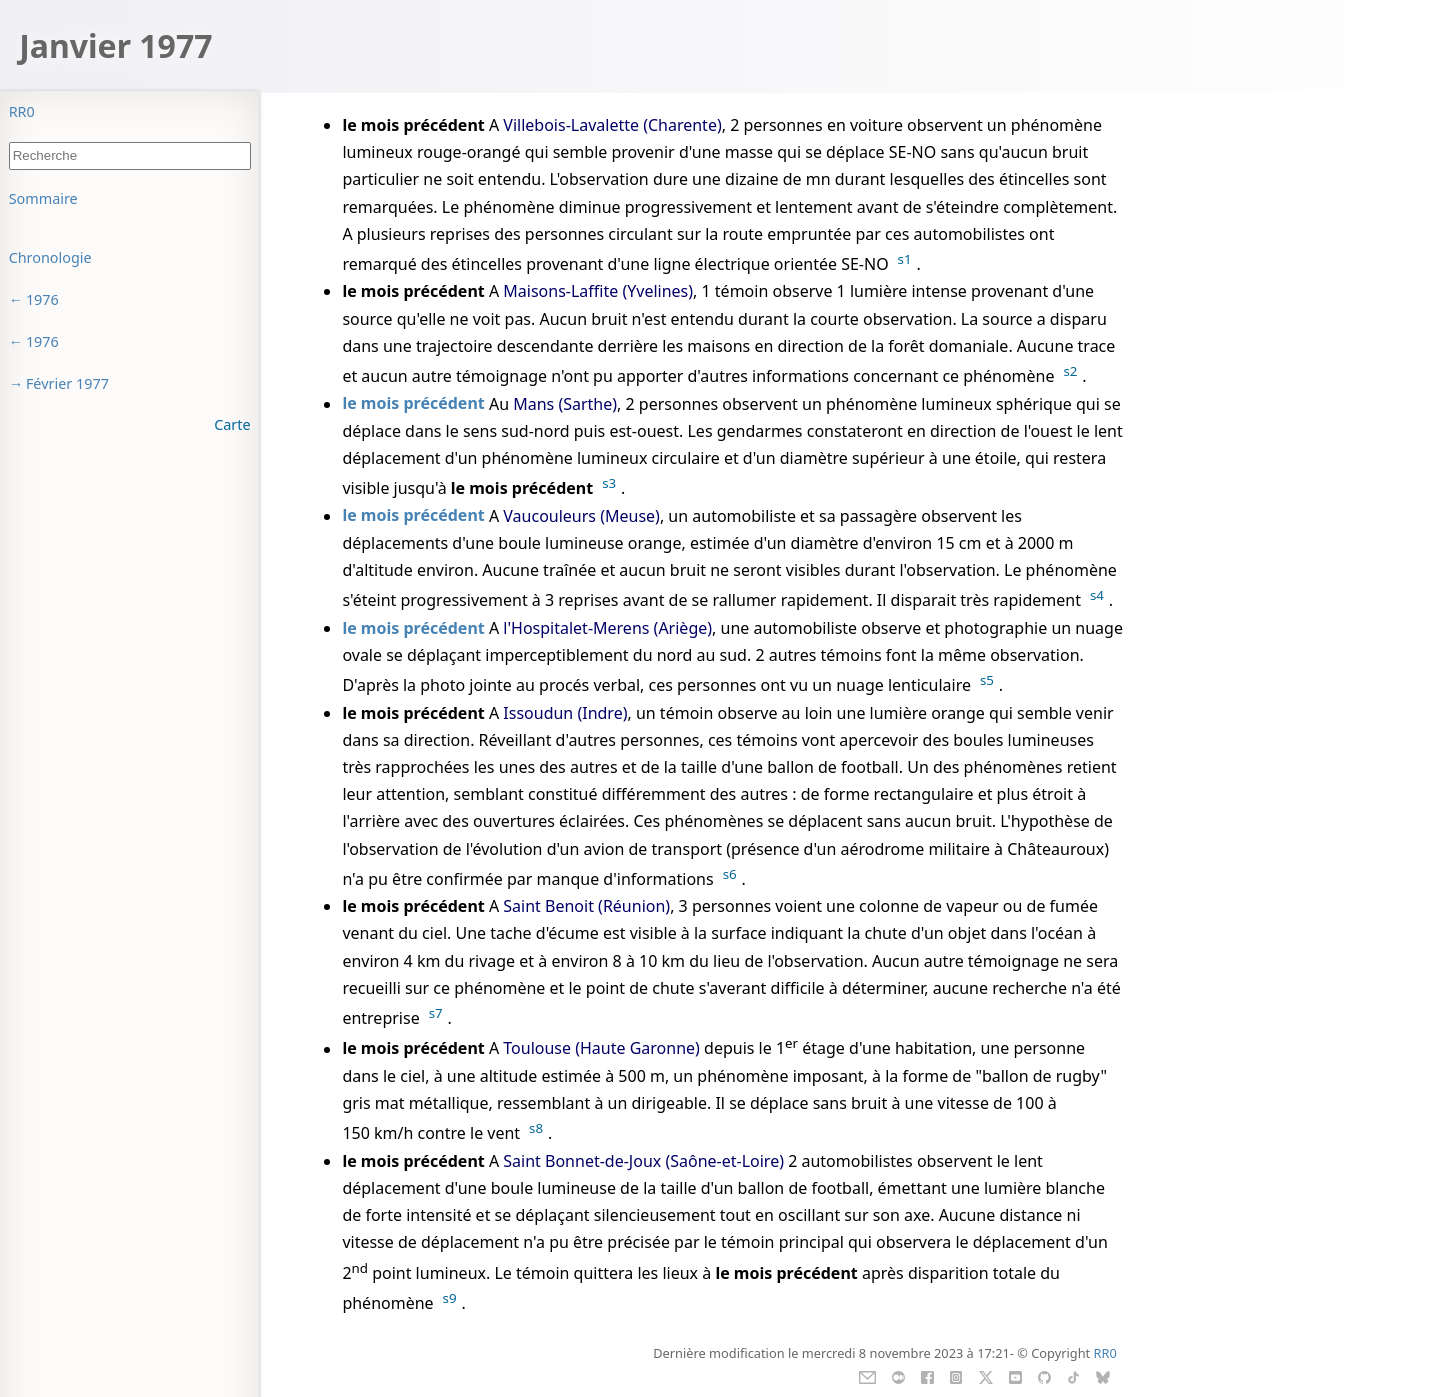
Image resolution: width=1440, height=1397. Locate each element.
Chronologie (50, 257)
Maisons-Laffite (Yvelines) (598, 291)
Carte (232, 424)
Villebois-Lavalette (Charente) (612, 125)
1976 (42, 299)
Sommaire (43, 198)
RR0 (22, 111)
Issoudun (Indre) (565, 713)
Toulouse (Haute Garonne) (601, 1049)
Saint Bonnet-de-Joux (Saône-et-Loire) (643, 1161)
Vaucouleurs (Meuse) (581, 516)
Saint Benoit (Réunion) (586, 906)
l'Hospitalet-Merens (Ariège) (607, 628)
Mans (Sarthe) (565, 404)
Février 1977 (67, 383)
